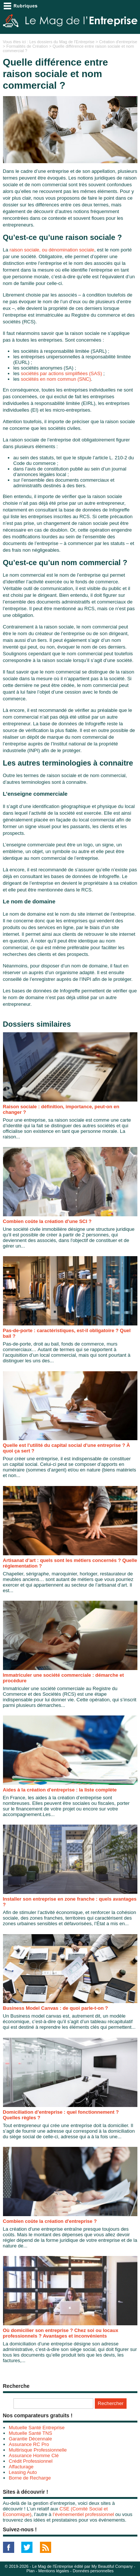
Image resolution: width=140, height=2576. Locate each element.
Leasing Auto (23, 2472)
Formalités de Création (27, 46)
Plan (31, 2571)
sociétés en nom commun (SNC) (56, 379)
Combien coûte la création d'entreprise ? (50, 2221)
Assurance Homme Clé (34, 2455)
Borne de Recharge (30, 2478)
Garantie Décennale (30, 2439)
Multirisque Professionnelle (38, 2450)
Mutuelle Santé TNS (30, 2433)
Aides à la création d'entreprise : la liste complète (60, 1790)
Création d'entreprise (118, 41)
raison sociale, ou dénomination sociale (52, 250)
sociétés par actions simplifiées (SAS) (61, 373)
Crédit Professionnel (31, 2461)
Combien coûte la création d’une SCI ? (47, 1221)
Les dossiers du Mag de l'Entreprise (61, 41)
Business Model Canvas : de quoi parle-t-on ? (55, 2008)
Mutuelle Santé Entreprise (37, 2427)
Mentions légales (53, 2571)
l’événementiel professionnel (83, 2514)
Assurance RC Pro (29, 2444)
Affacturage (21, 2466)
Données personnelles (93, 2571)
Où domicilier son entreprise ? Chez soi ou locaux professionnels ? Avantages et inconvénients (60, 2333)
